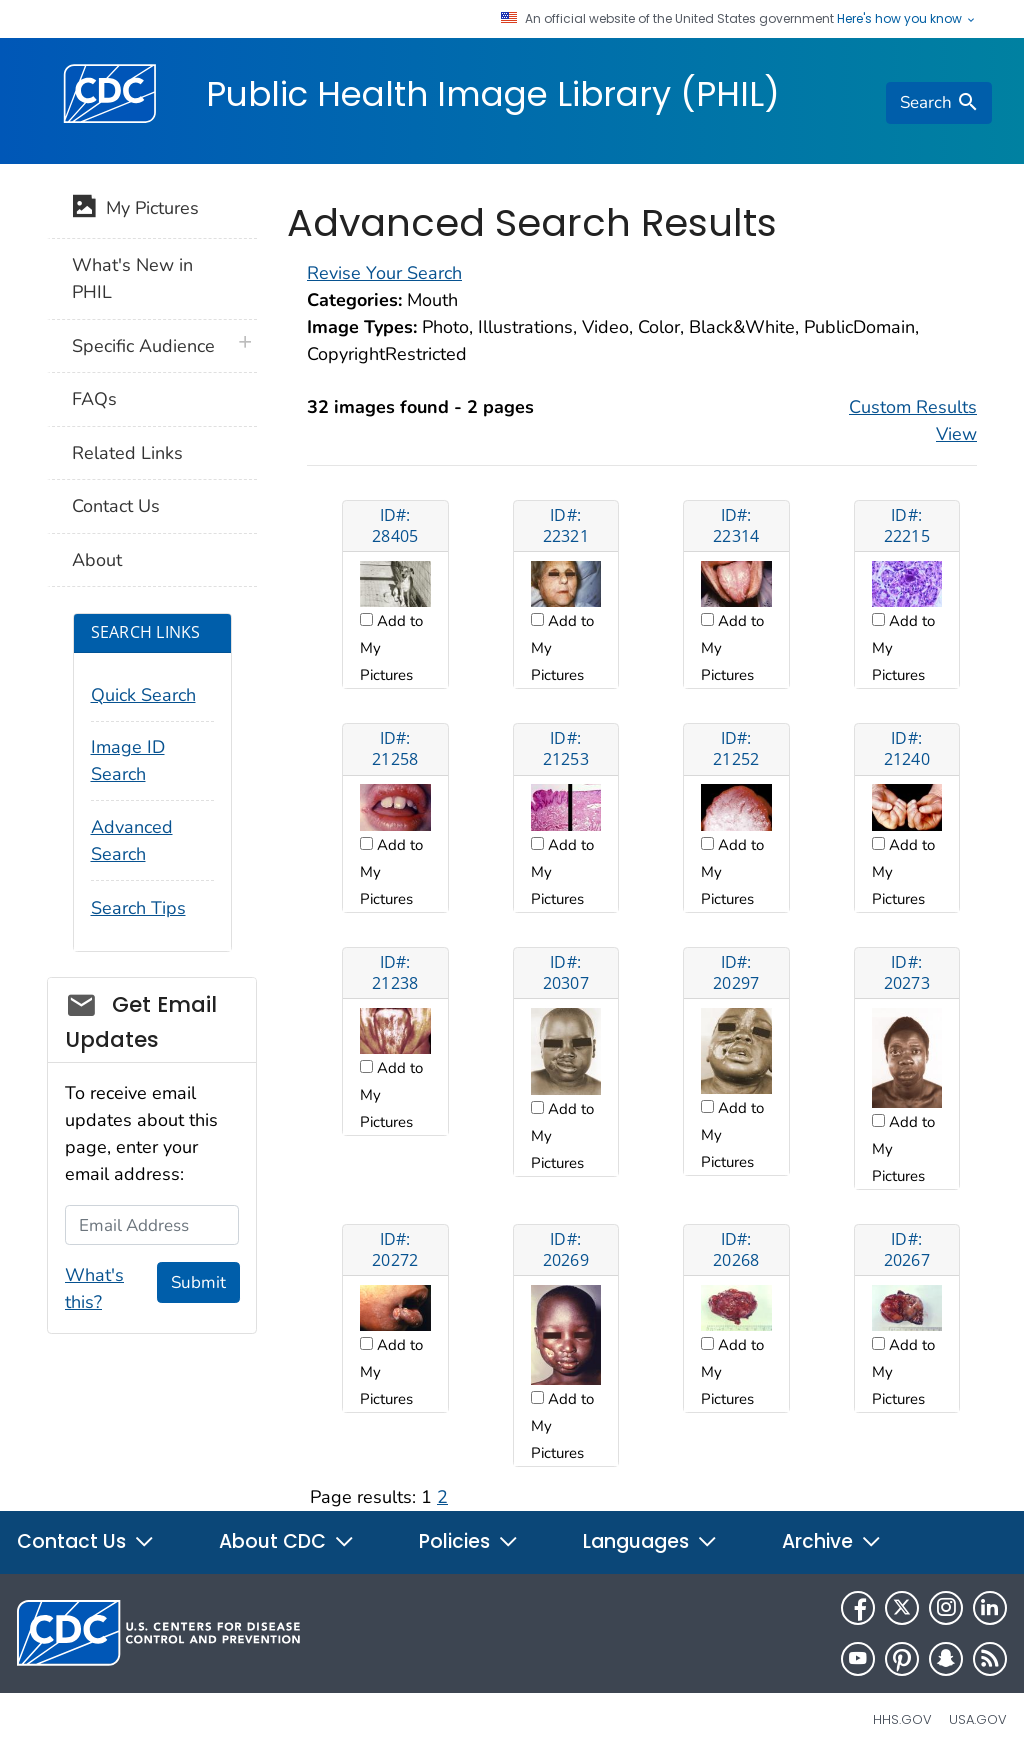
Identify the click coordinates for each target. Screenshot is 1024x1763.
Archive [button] (832, 1541)
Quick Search (143, 695)
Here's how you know (907, 19)
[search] (939, 103)
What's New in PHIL (132, 278)
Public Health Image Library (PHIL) (493, 94)
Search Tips (138, 908)
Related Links (127, 453)
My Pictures (135, 210)
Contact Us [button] (86, 1541)
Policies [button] (469, 1541)
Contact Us (116, 506)
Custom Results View (913, 420)
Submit (198, 1282)
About (97, 560)
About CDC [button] (287, 1541)
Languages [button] (650, 1541)
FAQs (94, 399)
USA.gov (978, 1719)
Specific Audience (143, 346)
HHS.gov (902, 1719)
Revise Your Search (384, 273)
